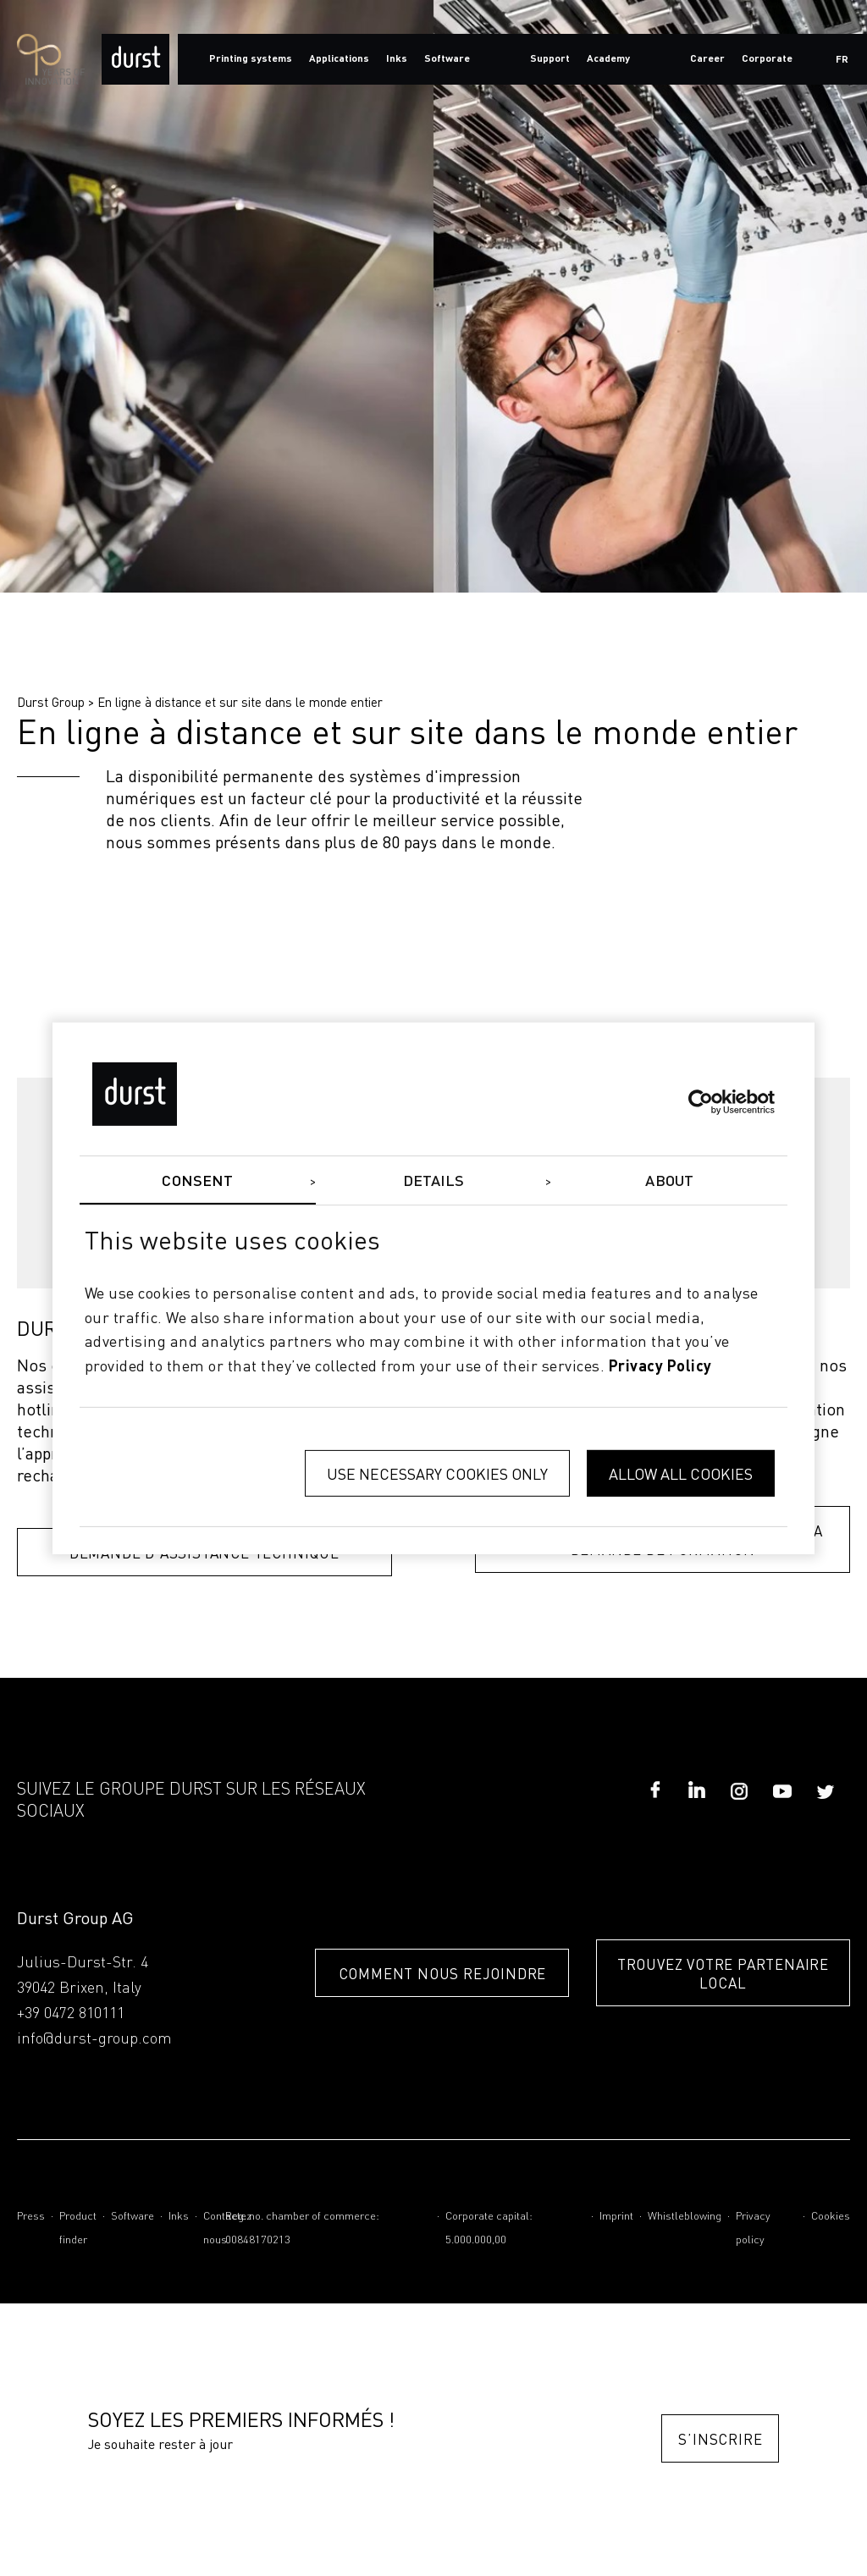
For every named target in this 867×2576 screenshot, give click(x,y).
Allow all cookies (681, 1473)
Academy (608, 59)
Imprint (616, 2219)
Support (550, 59)
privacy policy (660, 1367)
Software (132, 2219)
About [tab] (669, 1181)
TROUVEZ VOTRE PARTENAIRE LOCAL (723, 1975)
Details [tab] (434, 1181)
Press (31, 2219)
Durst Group (51, 701)
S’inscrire (718, 2442)
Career (707, 59)
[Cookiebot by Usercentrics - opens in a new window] (701, 1102)
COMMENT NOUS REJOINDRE (418, 1976)
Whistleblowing (684, 2219)
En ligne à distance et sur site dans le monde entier (240, 701)
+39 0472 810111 (70, 2016)
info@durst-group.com (94, 2041)
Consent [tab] (197, 1181)
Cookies (830, 2219)
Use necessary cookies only (437, 1473)
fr (842, 60)
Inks (178, 2219)
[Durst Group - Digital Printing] (135, 59)
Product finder (78, 2231)
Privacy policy (753, 2231)
